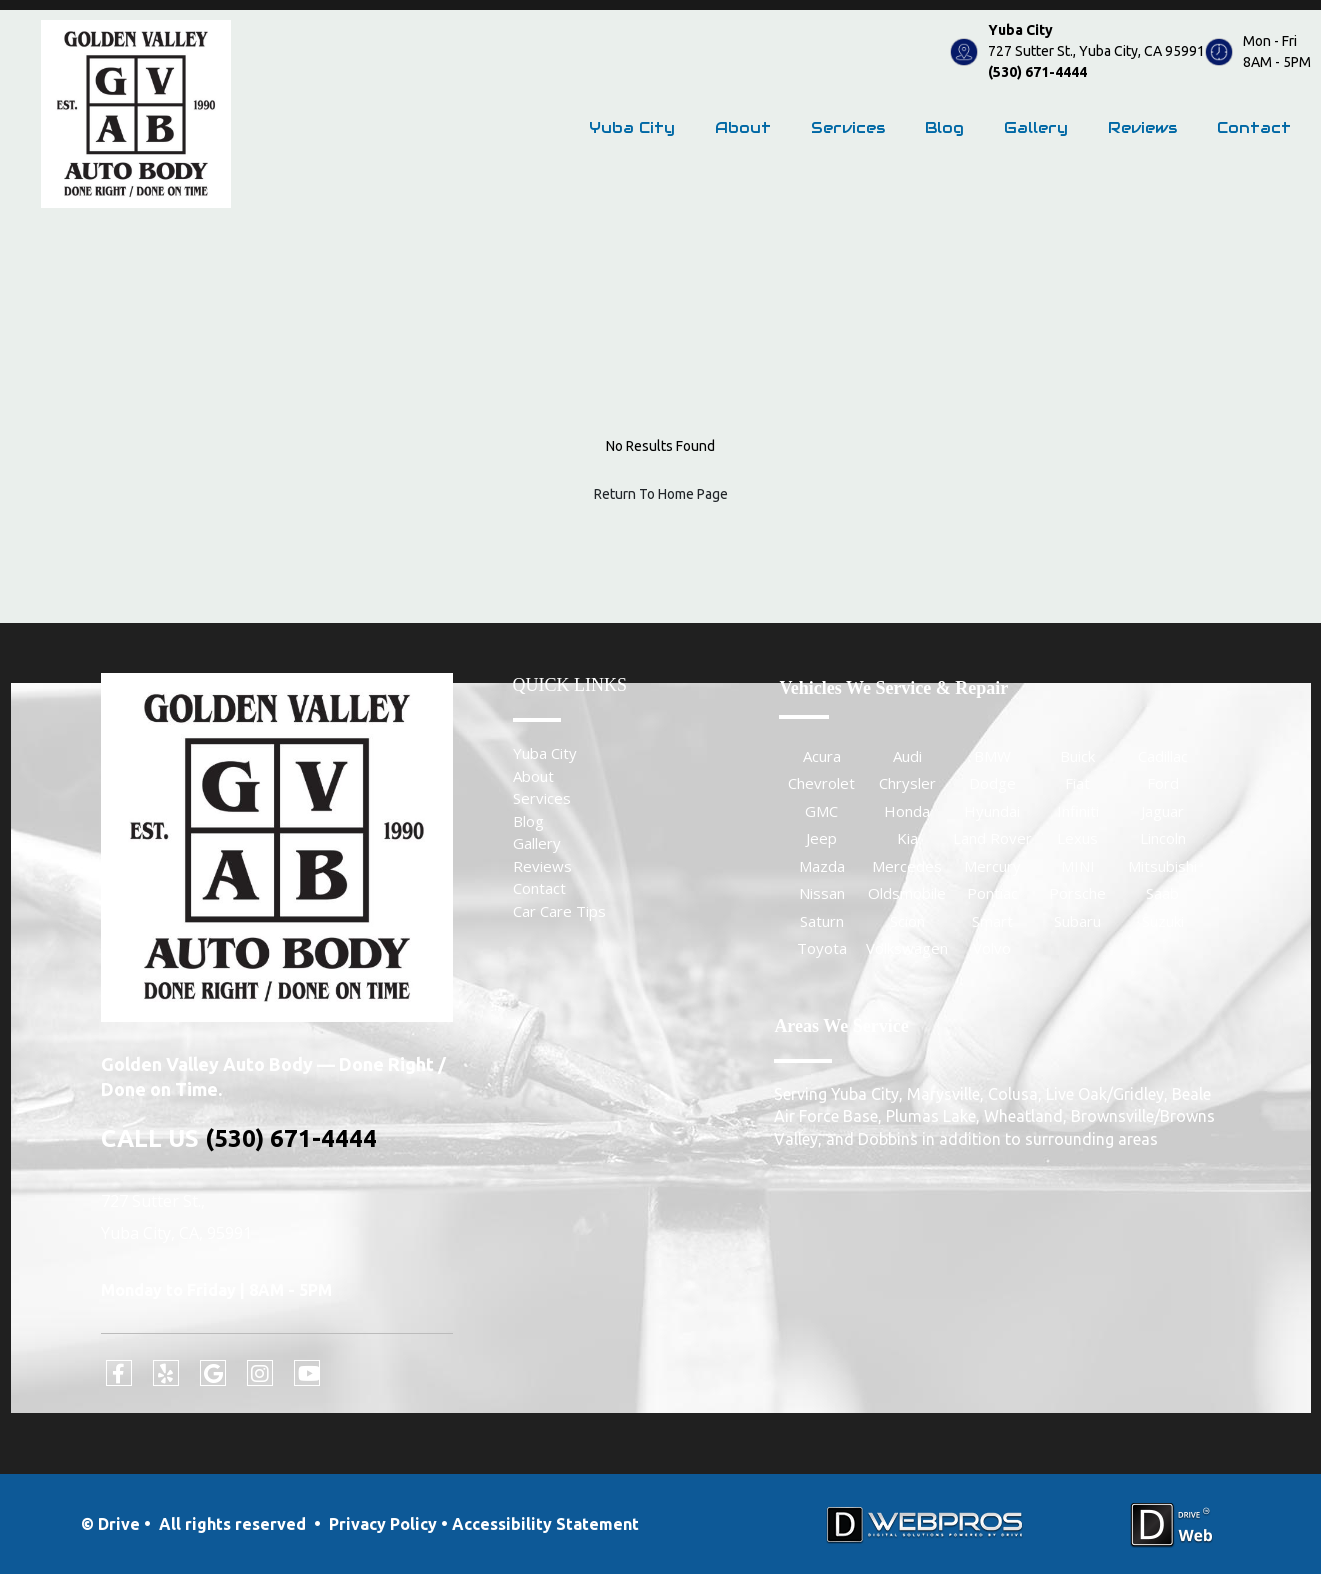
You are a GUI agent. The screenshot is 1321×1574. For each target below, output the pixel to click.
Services (848, 127)
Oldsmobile (907, 893)
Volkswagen (907, 948)
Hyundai (992, 811)
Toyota (822, 948)
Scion (907, 921)
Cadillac (1163, 756)
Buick (1077, 756)
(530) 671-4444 (1037, 72)
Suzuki (1163, 921)
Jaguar (1162, 811)
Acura (822, 756)
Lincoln (1163, 838)
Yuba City (632, 127)
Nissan (822, 893)
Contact (1254, 127)
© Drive (110, 1524)
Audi (907, 756)
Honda (907, 811)
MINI (1078, 866)
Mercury (992, 866)
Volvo (992, 948)
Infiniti (1078, 811)
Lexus (1077, 838)
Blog (944, 127)
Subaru (1077, 921)
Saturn (822, 921)
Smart (992, 921)
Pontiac (992, 893)
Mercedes (907, 866)
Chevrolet (821, 783)
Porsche (1077, 893)
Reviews (1142, 127)
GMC (821, 811)
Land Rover (992, 838)
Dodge (992, 783)
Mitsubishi (1162, 866)
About (743, 127)
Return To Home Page (661, 494)
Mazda (822, 866)
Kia (907, 838)
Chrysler (907, 783)
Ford (1163, 783)
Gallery (1036, 127)
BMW (992, 756)
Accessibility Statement (545, 1524)
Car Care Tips (559, 911)
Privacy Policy (383, 1524)
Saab (1162, 893)
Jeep (821, 838)
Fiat (1077, 783)
